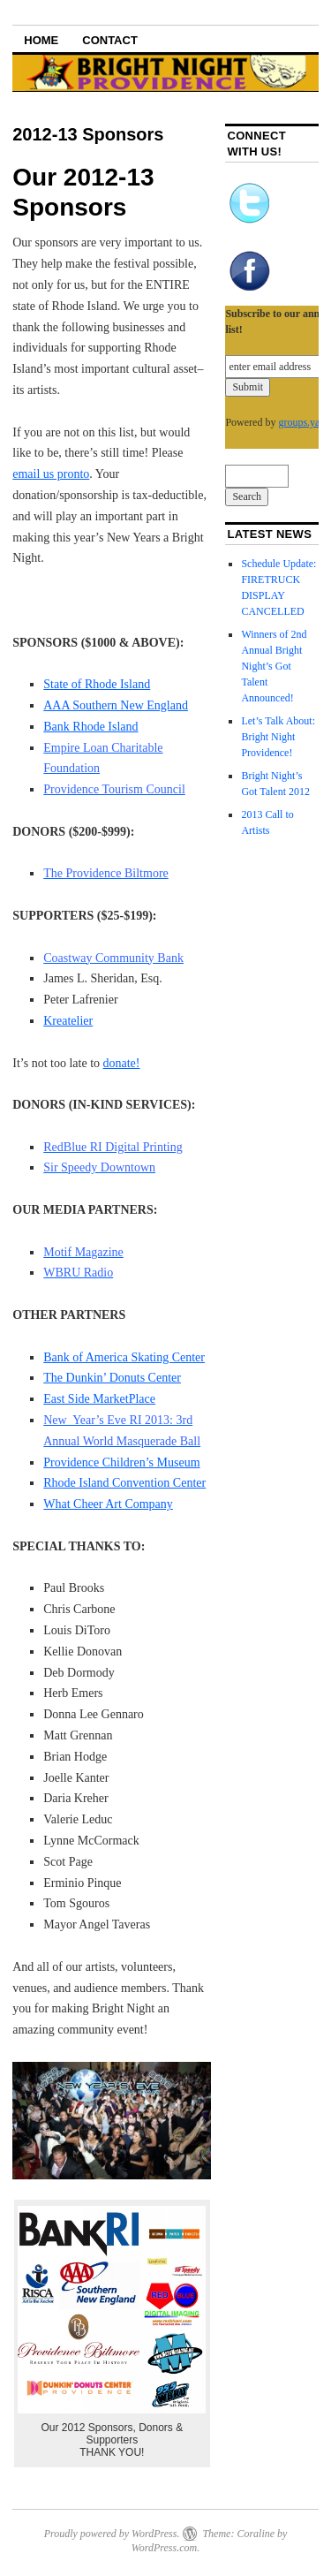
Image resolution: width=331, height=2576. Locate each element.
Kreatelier (68, 1020)
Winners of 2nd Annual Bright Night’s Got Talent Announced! (273, 666)
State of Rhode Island (96, 684)
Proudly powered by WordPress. (112, 2533)
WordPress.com (164, 2548)
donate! (121, 1063)
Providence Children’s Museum (121, 1462)
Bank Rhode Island (90, 726)
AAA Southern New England (115, 705)
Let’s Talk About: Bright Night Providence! (278, 737)
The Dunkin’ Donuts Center (112, 1377)
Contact (110, 40)
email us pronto (50, 474)
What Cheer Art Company (108, 1504)
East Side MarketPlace (99, 1398)
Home (41, 40)
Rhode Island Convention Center (124, 1482)
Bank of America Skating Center (124, 1357)
